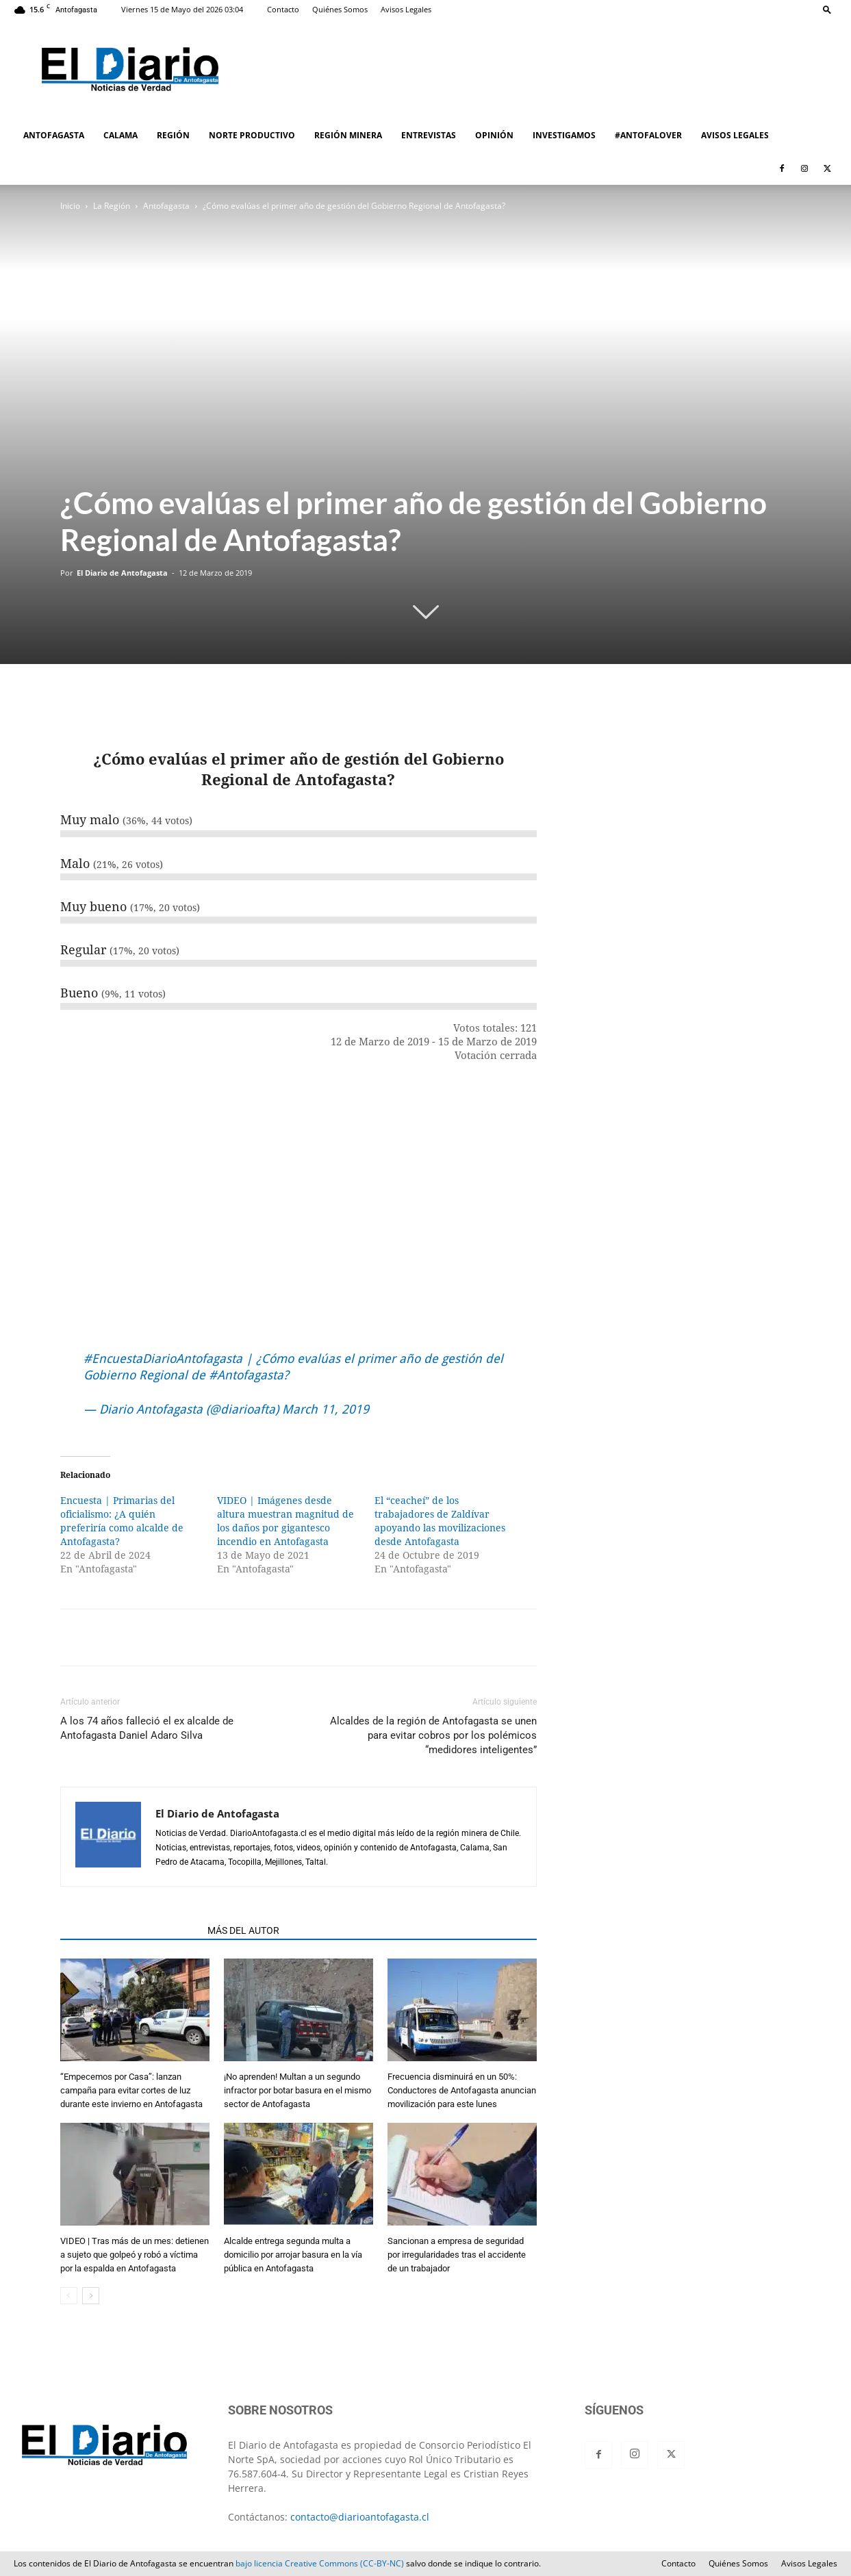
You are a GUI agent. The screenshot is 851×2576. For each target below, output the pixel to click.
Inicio (70, 206)
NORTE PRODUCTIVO (252, 135)
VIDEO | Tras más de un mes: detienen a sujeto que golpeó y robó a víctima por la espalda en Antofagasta (134, 2254)
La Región (111, 206)
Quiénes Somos (340, 9)
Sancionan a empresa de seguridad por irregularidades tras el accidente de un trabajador (457, 2254)
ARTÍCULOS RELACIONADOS (129, 1930)
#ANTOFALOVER (648, 135)
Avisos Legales (406, 9)
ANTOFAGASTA (53, 135)
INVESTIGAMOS (564, 135)
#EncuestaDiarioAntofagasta (163, 1358)
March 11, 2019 (325, 1409)
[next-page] (90, 2295)
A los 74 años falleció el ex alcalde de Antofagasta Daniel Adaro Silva (146, 1728)
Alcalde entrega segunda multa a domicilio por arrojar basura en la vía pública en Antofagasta (293, 2254)
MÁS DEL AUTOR (243, 1930)
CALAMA (120, 135)
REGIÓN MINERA (348, 135)
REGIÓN (173, 135)
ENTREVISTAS (428, 135)
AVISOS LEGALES (735, 135)
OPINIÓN (494, 135)
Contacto (283, 9)
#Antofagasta (246, 1375)
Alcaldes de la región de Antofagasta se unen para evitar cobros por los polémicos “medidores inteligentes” (433, 1735)
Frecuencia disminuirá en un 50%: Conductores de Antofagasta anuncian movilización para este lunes (462, 2090)
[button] (827, 9)
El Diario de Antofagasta (122, 573)
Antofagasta (166, 206)
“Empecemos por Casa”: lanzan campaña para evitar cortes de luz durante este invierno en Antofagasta (131, 2090)
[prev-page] (68, 2295)
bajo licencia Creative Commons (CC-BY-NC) (320, 2563)
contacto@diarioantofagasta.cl (359, 2516)
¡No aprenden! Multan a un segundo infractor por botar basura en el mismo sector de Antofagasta (297, 2090)
